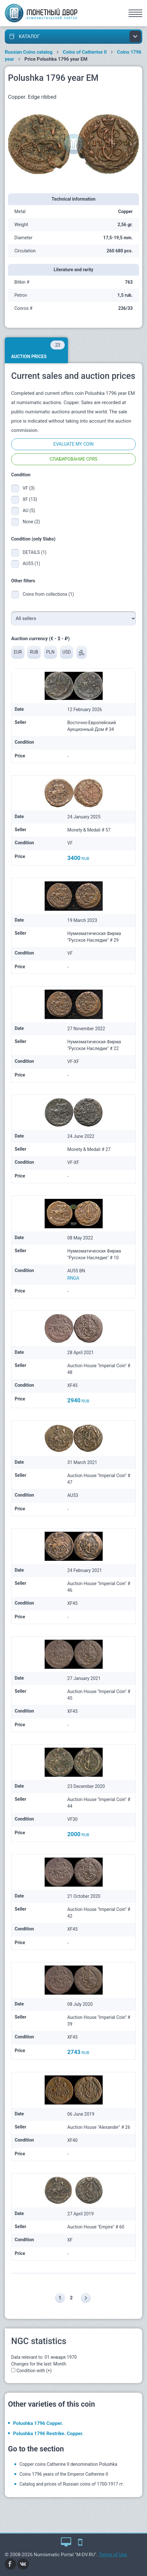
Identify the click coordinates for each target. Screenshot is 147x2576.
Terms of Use (113, 2554)
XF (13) (30, 499)
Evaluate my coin (73, 444)
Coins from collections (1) (48, 594)
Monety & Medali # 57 (89, 829)
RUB (34, 652)
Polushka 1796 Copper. (38, 2423)
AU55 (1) (31, 563)
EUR (18, 652)
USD (66, 652)
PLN (50, 652)
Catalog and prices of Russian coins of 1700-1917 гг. (71, 2484)
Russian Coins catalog (29, 52)
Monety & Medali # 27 (89, 1149)
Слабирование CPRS (74, 459)
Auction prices (38, 350)
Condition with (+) (34, 2370)
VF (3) (29, 488)
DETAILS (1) (35, 552)
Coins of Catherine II (85, 52)
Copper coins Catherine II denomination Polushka (68, 2464)
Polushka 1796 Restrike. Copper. (48, 2433)
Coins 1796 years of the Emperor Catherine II (63, 2474)
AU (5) (29, 510)
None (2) (31, 521)
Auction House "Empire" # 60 (95, 2226)
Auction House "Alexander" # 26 (98, 2127)
